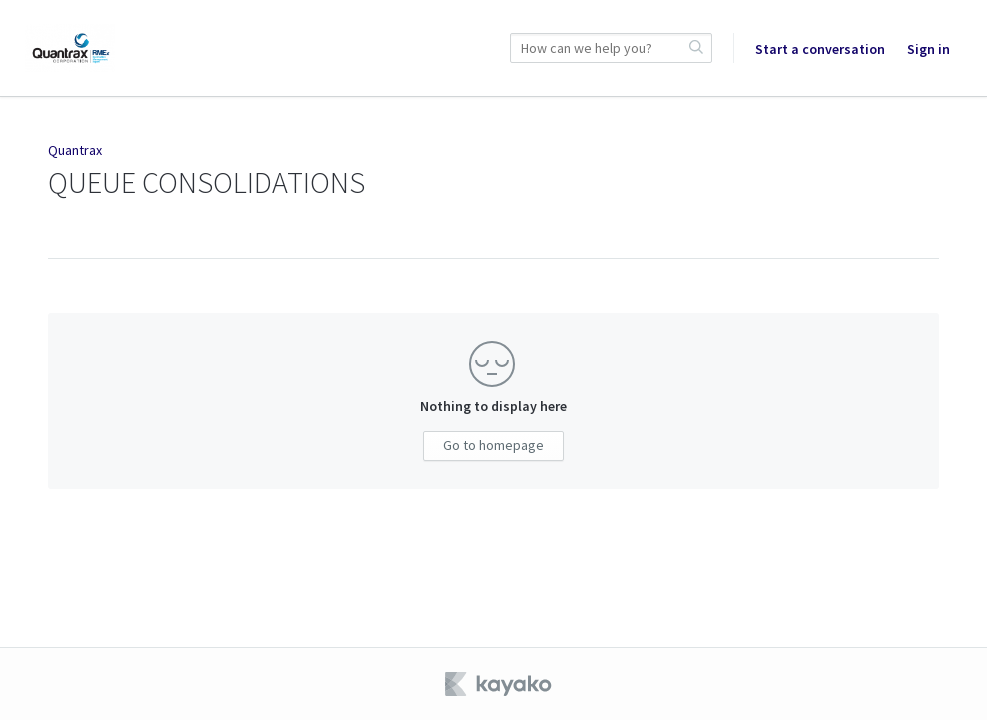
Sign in (928, 49)
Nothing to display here (493, 406)
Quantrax (75, 150)
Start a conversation (820, 49)
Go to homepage (493, 445)
